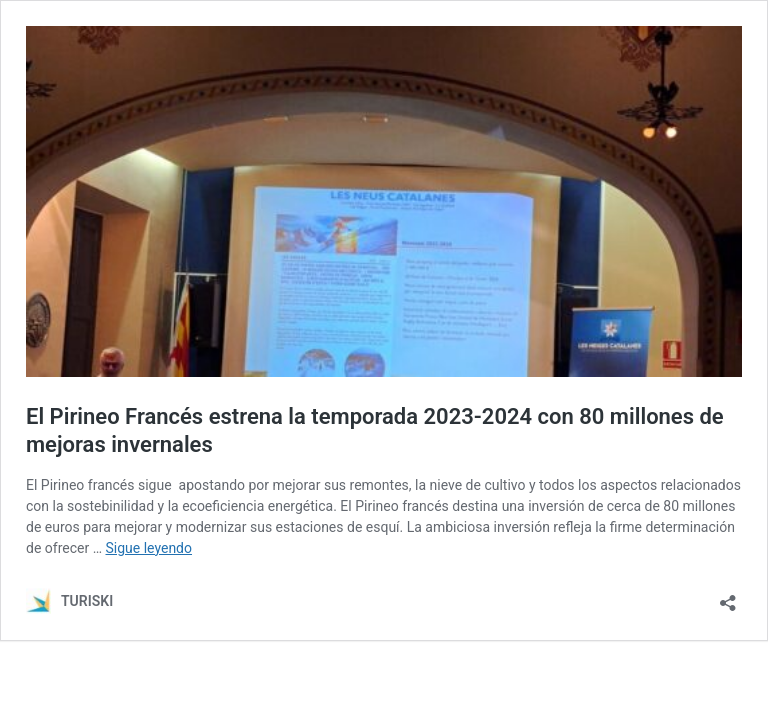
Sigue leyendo (149, 548)
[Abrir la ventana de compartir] (728, 596)
